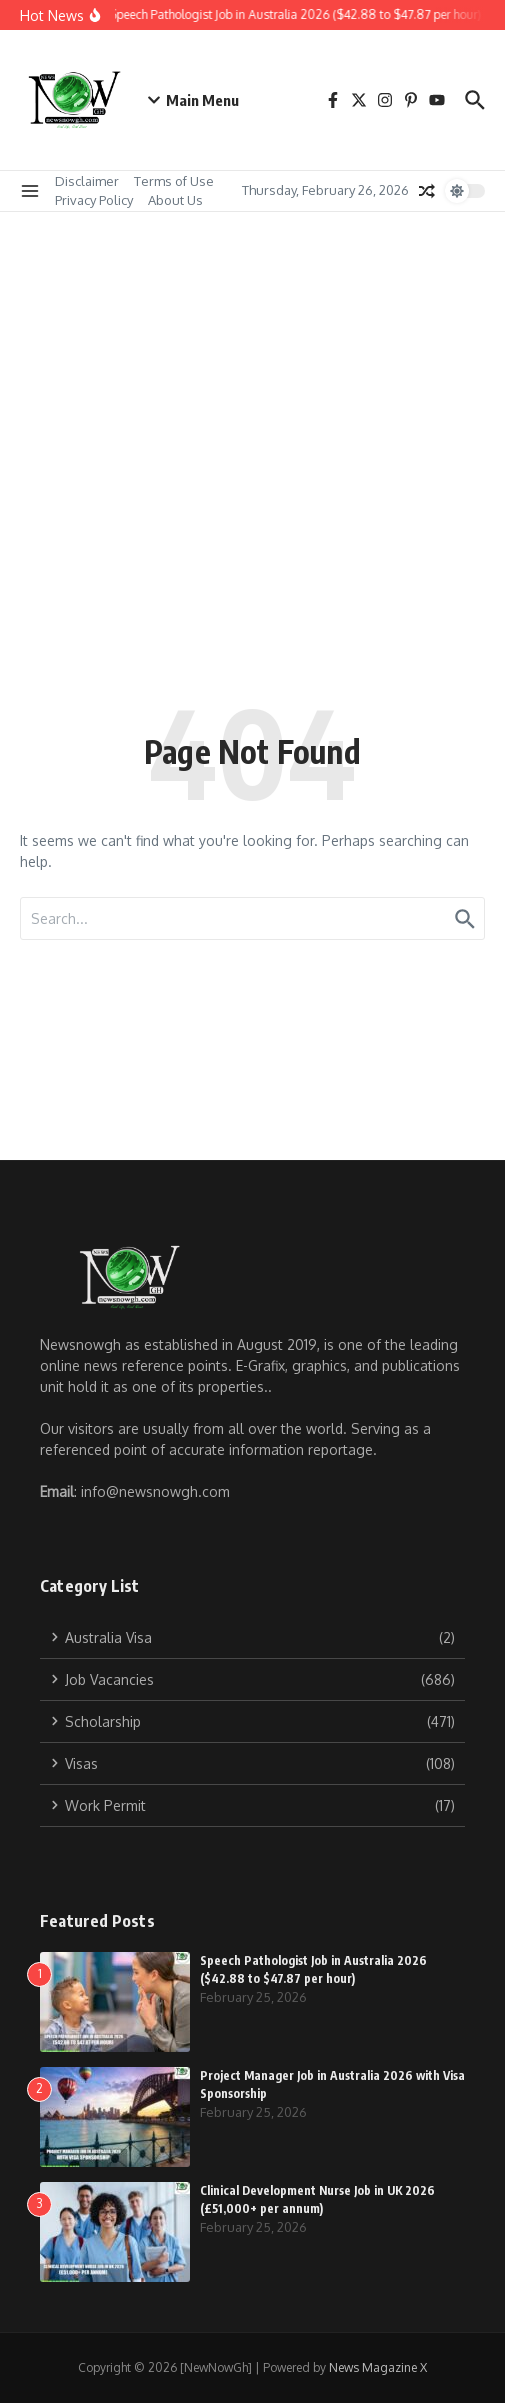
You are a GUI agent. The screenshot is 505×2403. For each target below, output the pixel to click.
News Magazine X (378, 2367)
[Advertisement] (252, 362)
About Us (175, 200)
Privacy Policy (94, 200)
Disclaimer (87, 181)
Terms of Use (174, 181)
